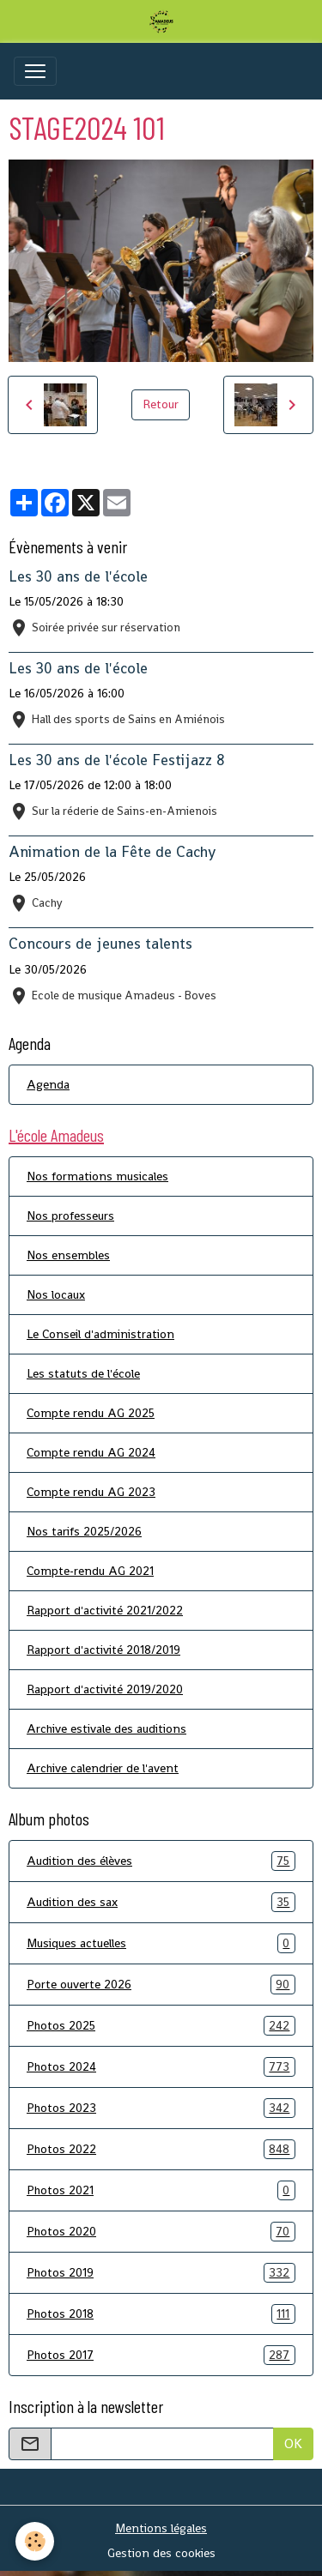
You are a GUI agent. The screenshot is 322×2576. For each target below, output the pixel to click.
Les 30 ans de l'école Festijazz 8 (117, 760)
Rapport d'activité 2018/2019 (103, 1649)
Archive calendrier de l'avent (103, 1768)
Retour (161, 404)
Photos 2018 (161, 2314)
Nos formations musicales (97, 1176)
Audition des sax (161, 1902)
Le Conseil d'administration (100, 1334)
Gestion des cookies (161, 2553)
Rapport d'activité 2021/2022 (105, 1610)
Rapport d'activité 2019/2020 (105, 1689)
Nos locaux (56, 1294)
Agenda (48, 1084)
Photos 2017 (161, 2355)
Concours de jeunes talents (100, 943)
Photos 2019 (161, 2273)
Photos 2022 (161, 2149)
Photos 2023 (161, 2108)
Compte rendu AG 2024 (91, 1452)
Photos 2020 (161, 2231)
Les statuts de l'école (83, 1373)
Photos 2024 (161, 2067)
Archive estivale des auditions (106, 1728)
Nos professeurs (70, 1215)
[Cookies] (34, 2541)
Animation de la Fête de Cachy (112, 851)
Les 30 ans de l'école (78, 576)
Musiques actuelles (161, 1943)
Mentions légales (161, 2528)
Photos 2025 (161, 2026)
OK (293, 2443)
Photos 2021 (161, 2190)
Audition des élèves (161, 1861)
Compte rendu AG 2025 (91, 1413)
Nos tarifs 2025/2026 (84, 1531)
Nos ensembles (68, 1255)
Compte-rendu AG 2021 (90, 1570)
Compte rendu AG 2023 (91, 1491)
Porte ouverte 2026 (161, 1984)
